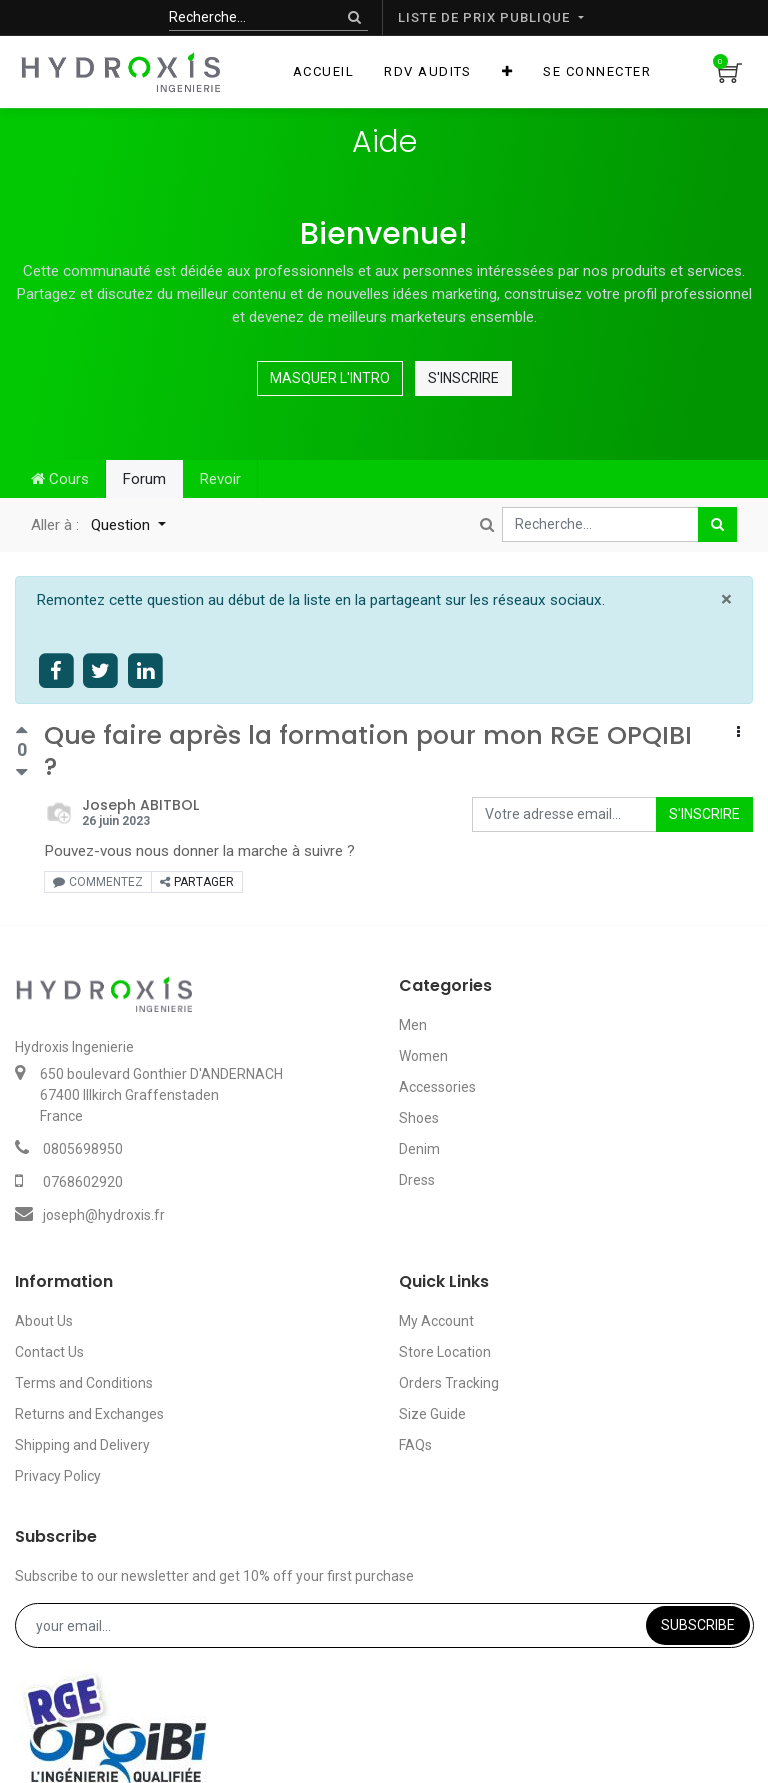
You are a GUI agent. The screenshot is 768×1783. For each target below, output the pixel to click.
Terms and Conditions (84, 1383)
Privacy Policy (58, 1476)
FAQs (415, 1445)
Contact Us (49, 1352)
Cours (60, 479)
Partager (197, 882)
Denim (419, 1149)
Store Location (445, 1352)
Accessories (437, 1087)
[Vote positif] (21, 732)
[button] (507, 72)
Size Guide (432, 1414)
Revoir (220, 479)
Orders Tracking (449, 1383)
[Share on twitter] (101, 671)
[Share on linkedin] (145, 671)
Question (122, 525)
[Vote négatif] (21, 772)
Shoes (419, 1118)
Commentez (98, 882)
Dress (417, 1180)
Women (423, 1056)
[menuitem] (323, 72)
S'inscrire (463, 378)
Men (413, 1025)
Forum (144, 479)
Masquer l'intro (330, 378)
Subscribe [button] (698, 1625)
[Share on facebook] (56, 671)
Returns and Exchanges (89, 1414)
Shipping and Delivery (82, 1445)
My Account (436, 1321)
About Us (44, 1321)
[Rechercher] (354, 17)
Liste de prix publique (486, 17)
